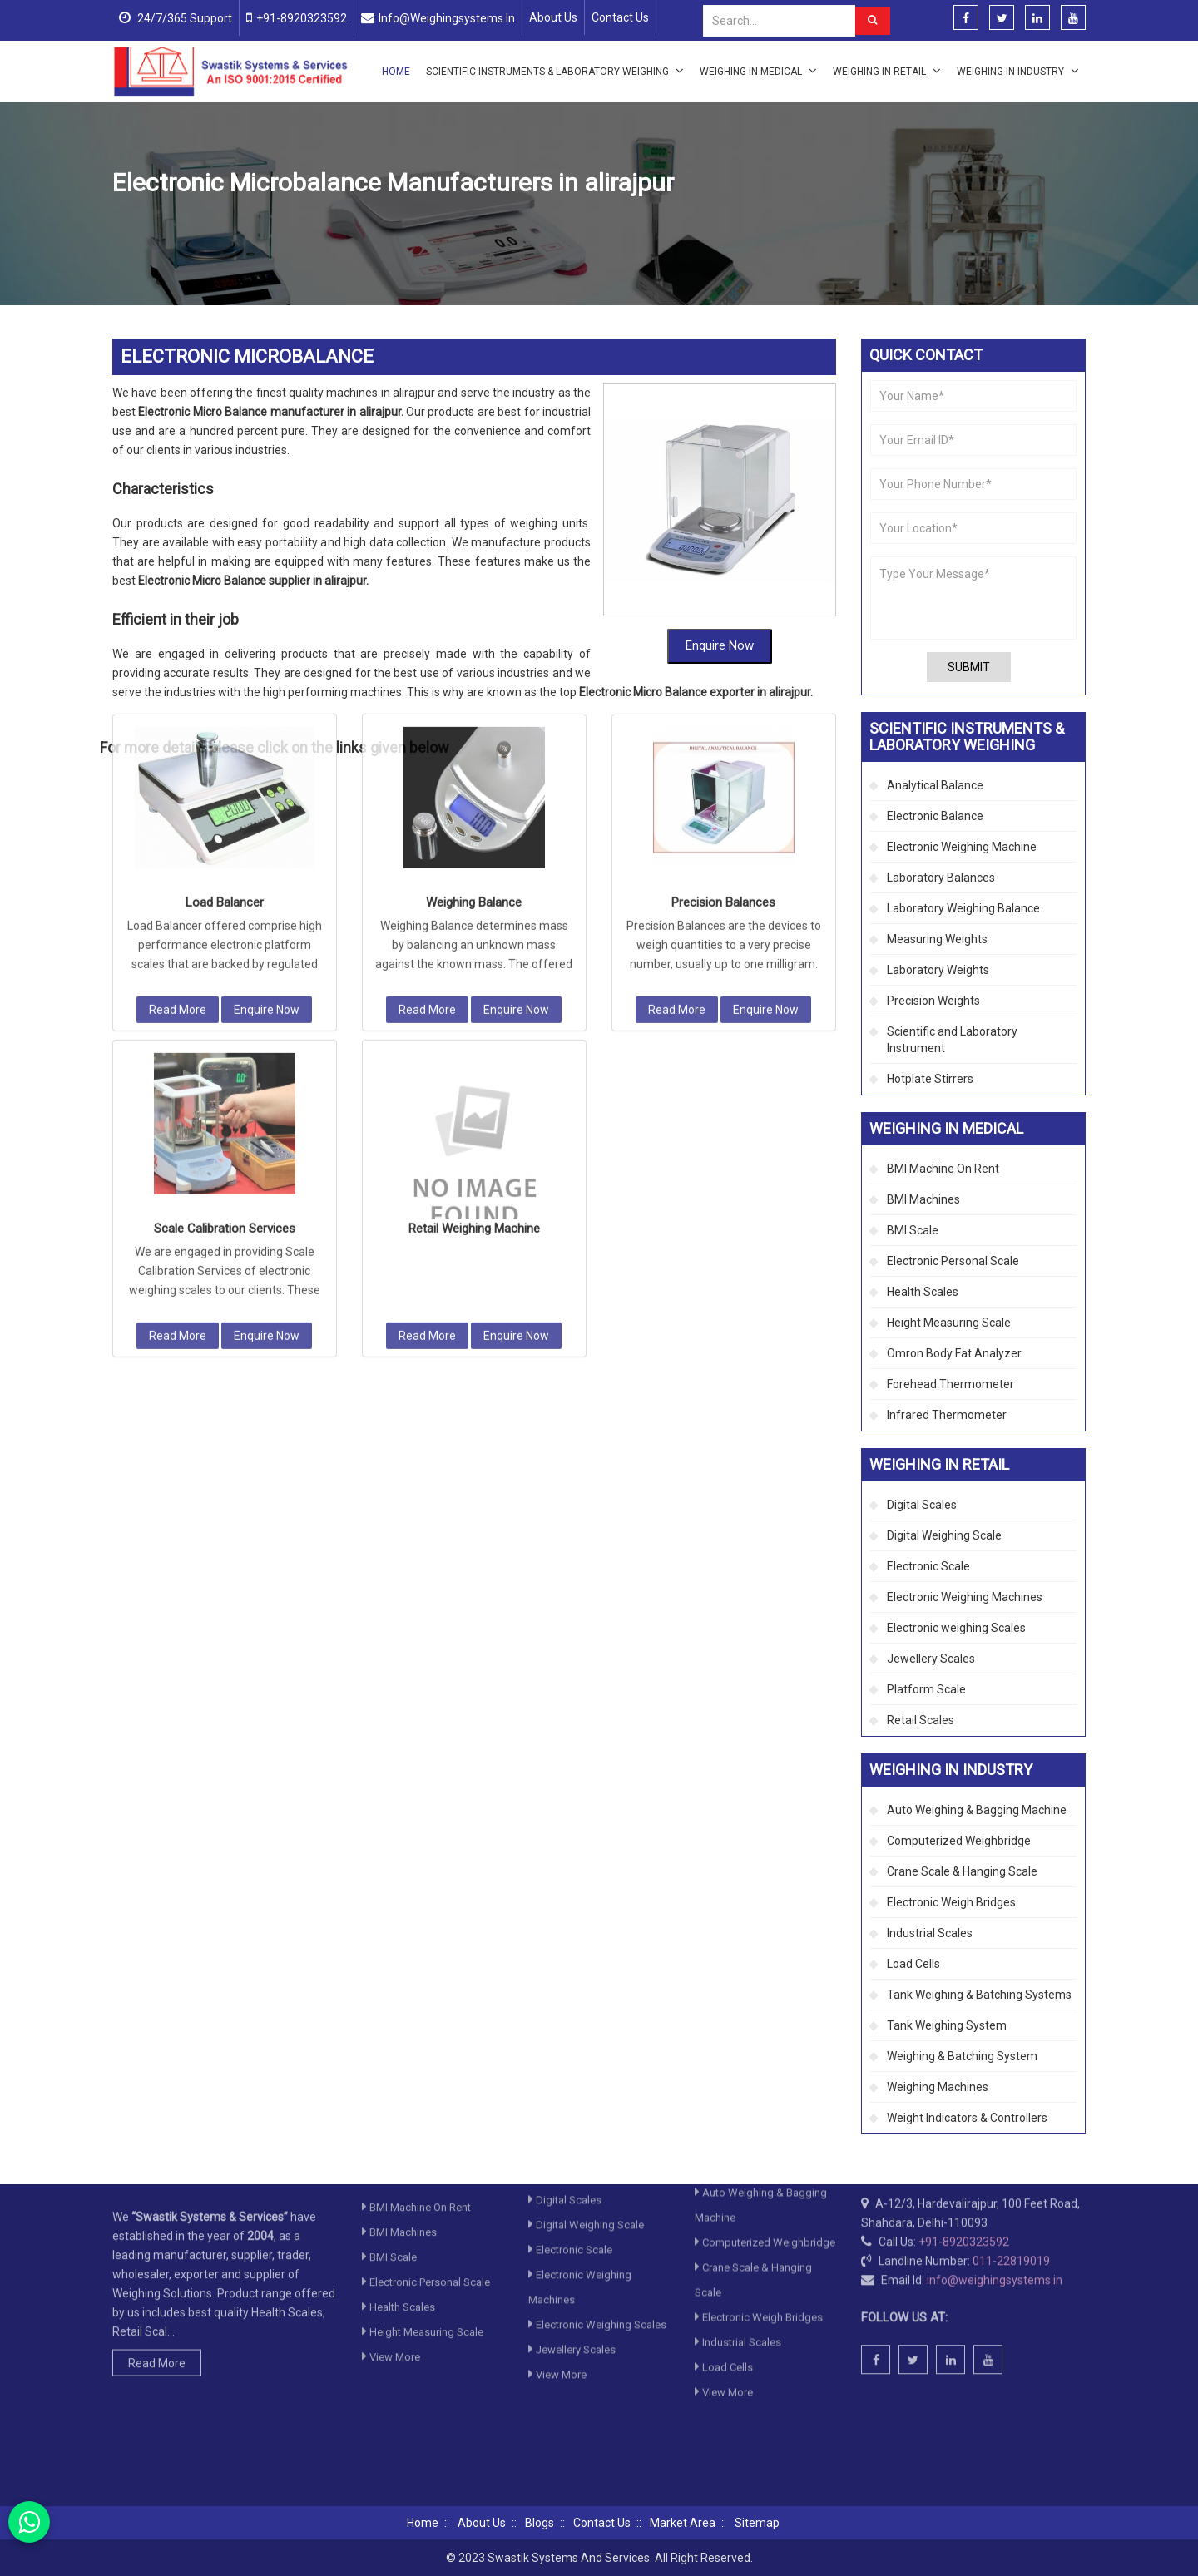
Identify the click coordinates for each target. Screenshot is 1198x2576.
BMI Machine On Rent (943, 1168)
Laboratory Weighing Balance (963, 908)
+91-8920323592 (301, 18)
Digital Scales (922, 1504)
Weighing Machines (937, 2087)
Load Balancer (225, 593)
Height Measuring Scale (949, 1322)
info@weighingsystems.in (447, 18)
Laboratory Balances (941, 877)
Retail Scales (920, 1720)
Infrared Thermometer (947, 1414)
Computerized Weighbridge (959, 1840)
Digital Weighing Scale (944, 1535)
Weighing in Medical (758, 70)
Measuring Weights (937, 939)
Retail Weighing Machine (474, 919)
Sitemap (757, 2522)
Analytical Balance (935, 785)
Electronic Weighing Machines (964, 1597)
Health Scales (922, 1291)
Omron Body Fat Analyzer (954, 1353)
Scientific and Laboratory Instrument (952, 1040)
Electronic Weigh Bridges (951, 1902)
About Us (553, 17)
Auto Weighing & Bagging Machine (977, 1810)
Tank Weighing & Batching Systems (979, 1994)
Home (396, 71)
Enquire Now (267, 700)
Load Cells (913, 1963)
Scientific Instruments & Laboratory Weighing (555, 70)
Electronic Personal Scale (953, 1261)
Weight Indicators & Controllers (967, 2117)
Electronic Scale (928, 1566)
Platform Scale (926, 1689)
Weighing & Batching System (962, 2056)
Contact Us (620, 17)
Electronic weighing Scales (956, 1627)
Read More (177, 700)
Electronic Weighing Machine (485, 222)
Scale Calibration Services (224, 919)
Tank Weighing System (947, 2025)
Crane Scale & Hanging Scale (962, 1871)
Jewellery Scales (931, 1658)
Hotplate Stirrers (930, 1078)
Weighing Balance (474, 593)
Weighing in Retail (887, 70)
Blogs (539, 2522)
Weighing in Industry (1018, 70)
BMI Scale (912, 1230)
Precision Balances (723, 593)
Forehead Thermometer (950, 1384)
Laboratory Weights (938, 970)
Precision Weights (933, 1000)
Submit (969, 667)
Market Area (682, 2522)
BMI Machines (923, 1199)
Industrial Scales (930, 1933)
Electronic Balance (935, 816)
